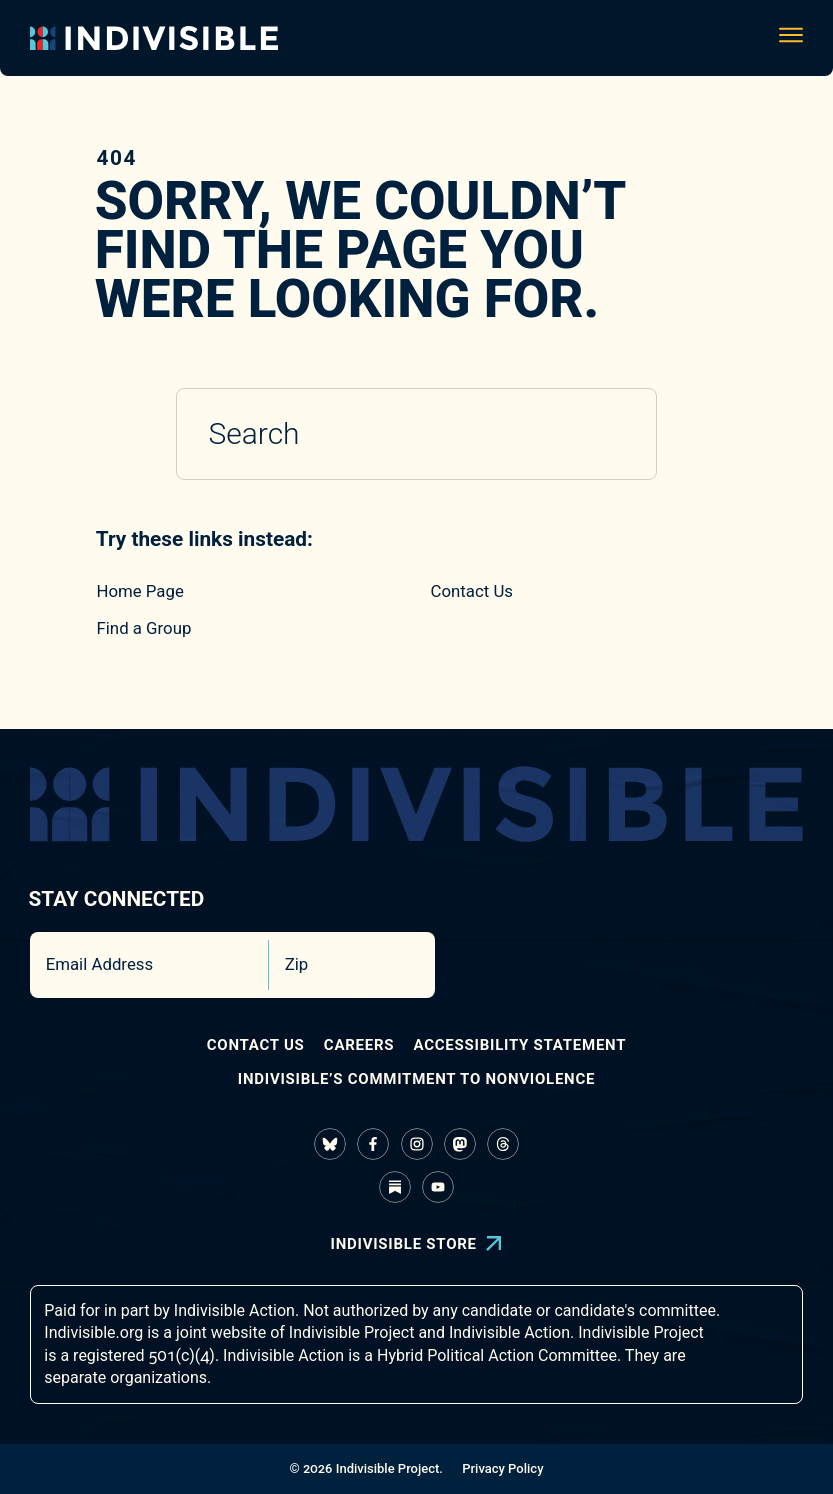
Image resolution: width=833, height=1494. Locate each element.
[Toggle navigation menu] (791, 38)
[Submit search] (614, 435)
